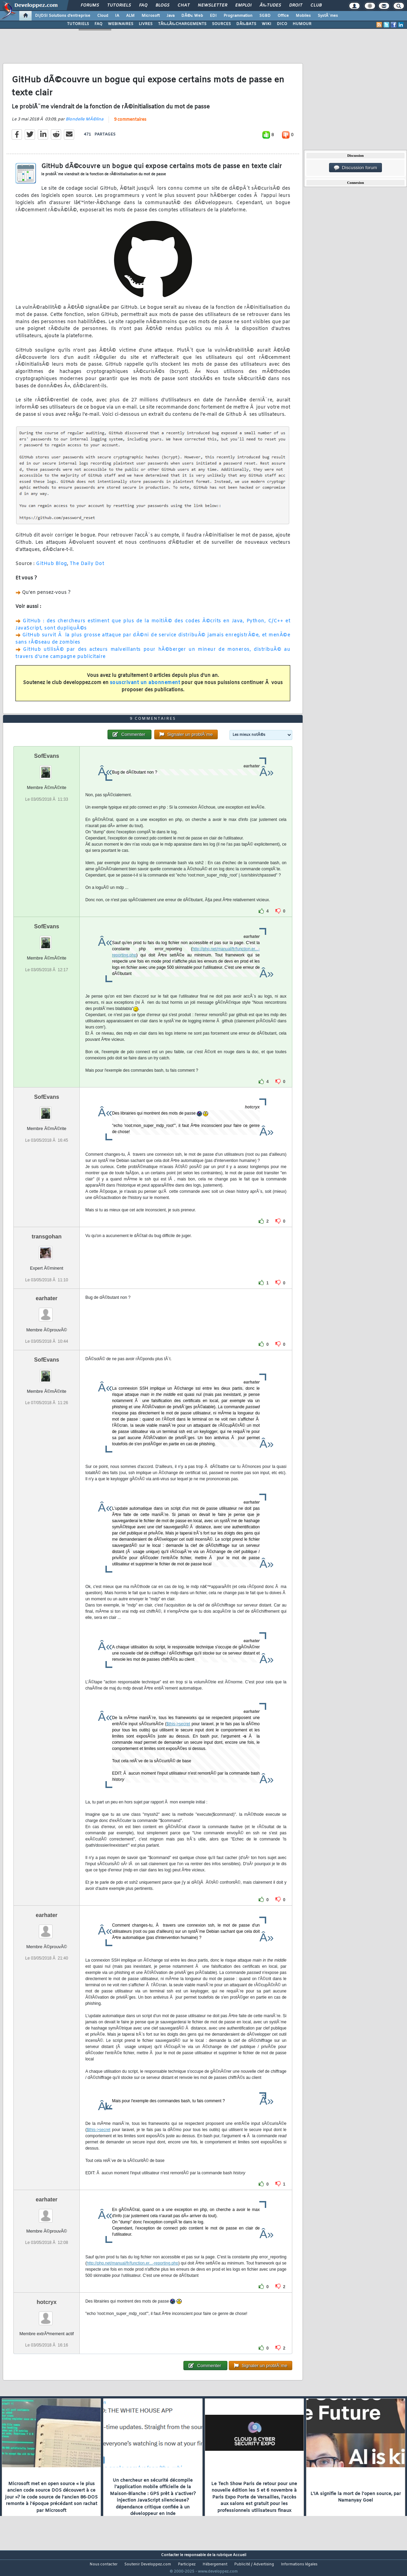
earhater (46, 1311)
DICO (282, 24)
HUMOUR (302, 24)
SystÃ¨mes (328, 15)
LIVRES (145, 24)
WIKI (266, 24)
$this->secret (178, 1736)
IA (117, 15)
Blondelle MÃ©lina (84, 123)
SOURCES (221, 24)
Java (170, 15)
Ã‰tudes (270, 5)
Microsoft (151, 15)
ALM (130, 15)
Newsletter (212, 5)
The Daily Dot (87, 568)
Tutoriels (119, 5)
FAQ (143, 5)
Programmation (238, 15)
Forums (90, 5)
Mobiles (303, 15)
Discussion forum (355, 167)
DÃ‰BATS (246, 24)
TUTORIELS (78, 24)
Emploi (243, 5)
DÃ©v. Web (192, 15)
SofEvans (46, 769)
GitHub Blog (51, 568)
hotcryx (47, 2315)
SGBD (265, 15)
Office (283, 15)
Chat (183, 5)
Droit (296, 5)
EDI (213, 15)
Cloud (102, 15)
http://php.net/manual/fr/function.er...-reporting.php (132, 2275)
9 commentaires (130, 124)
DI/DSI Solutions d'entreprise (62, 15)
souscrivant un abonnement (145, 687)
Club (316, 5)
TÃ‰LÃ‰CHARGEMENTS (182, 24)
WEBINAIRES (120, 24)
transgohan (46, 1249)
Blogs (162, 5)
